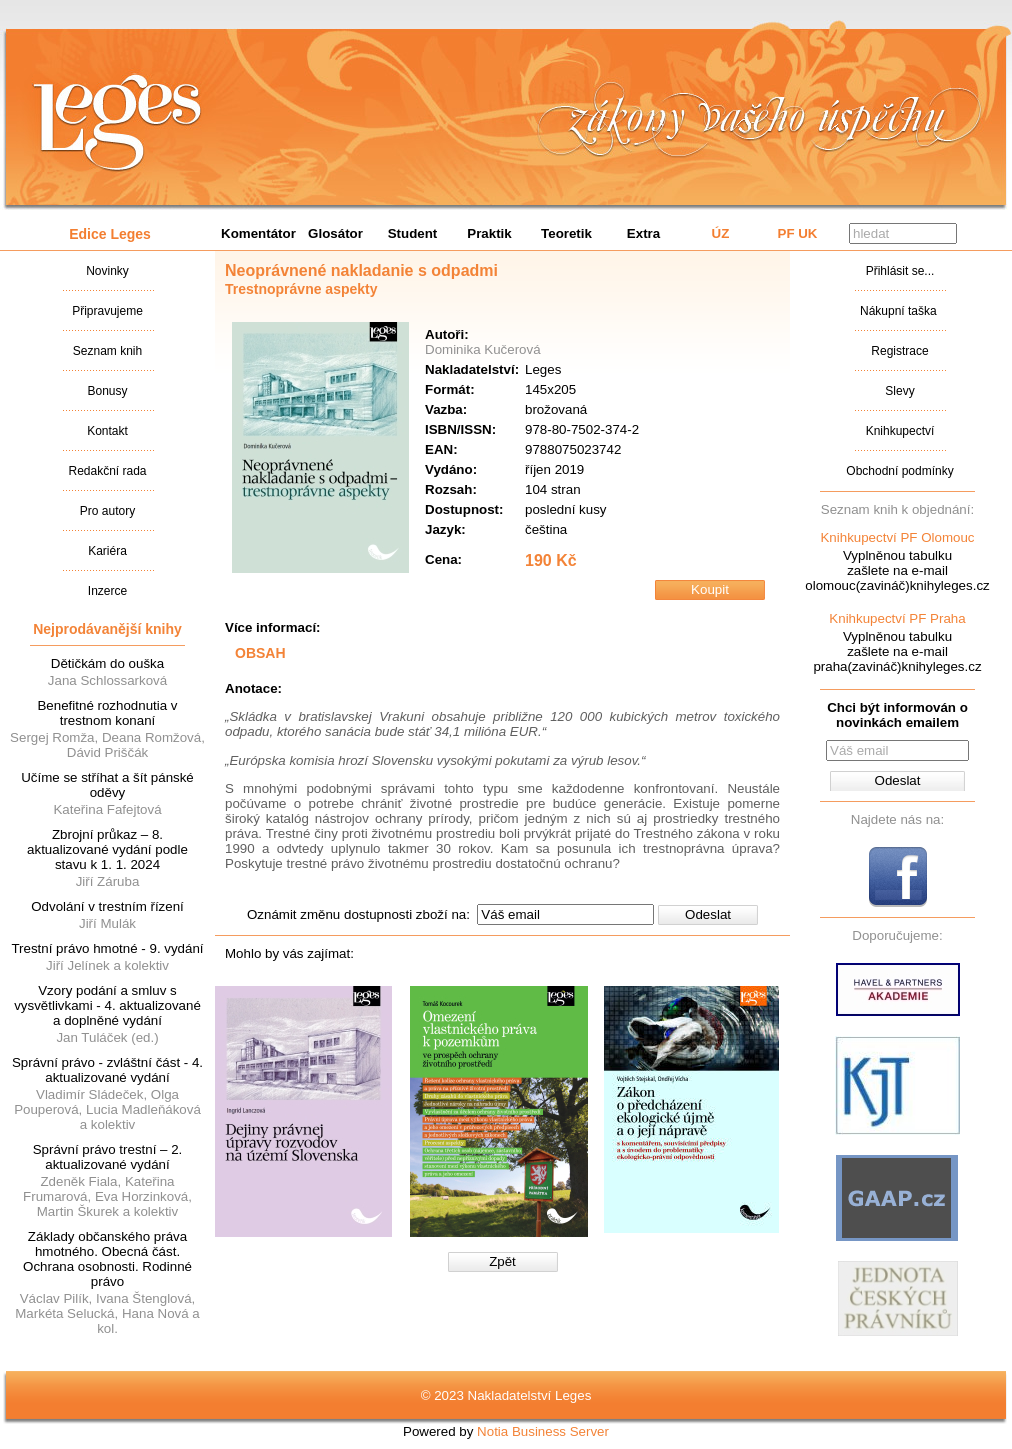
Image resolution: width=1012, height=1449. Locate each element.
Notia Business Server (543, 1431)
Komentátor (258, 233)
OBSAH (260, 653)
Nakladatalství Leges (117, 123)
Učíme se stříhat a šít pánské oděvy (107, 785)
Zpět (502, 1261)
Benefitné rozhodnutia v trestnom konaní (107, 713)
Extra (643, 233)
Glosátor (335, 233)
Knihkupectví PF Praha (897, 618)
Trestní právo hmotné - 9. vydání (107, 948)
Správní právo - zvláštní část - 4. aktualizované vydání (107, 1070)
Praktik (489, 233)
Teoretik (566, 233)
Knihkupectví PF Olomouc (897, 537)
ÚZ (721, 233)
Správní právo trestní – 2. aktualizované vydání (108, 1157)
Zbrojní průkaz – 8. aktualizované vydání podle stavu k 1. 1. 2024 (107, 849)
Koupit (710, 589)
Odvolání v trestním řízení (107, 906)
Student (413, 233)
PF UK (798, 233)
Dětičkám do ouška (107, 663)
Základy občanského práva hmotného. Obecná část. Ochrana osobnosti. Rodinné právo (107, 1259)
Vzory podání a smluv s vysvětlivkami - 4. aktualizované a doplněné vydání (107, 1005)
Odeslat (708, 914)
